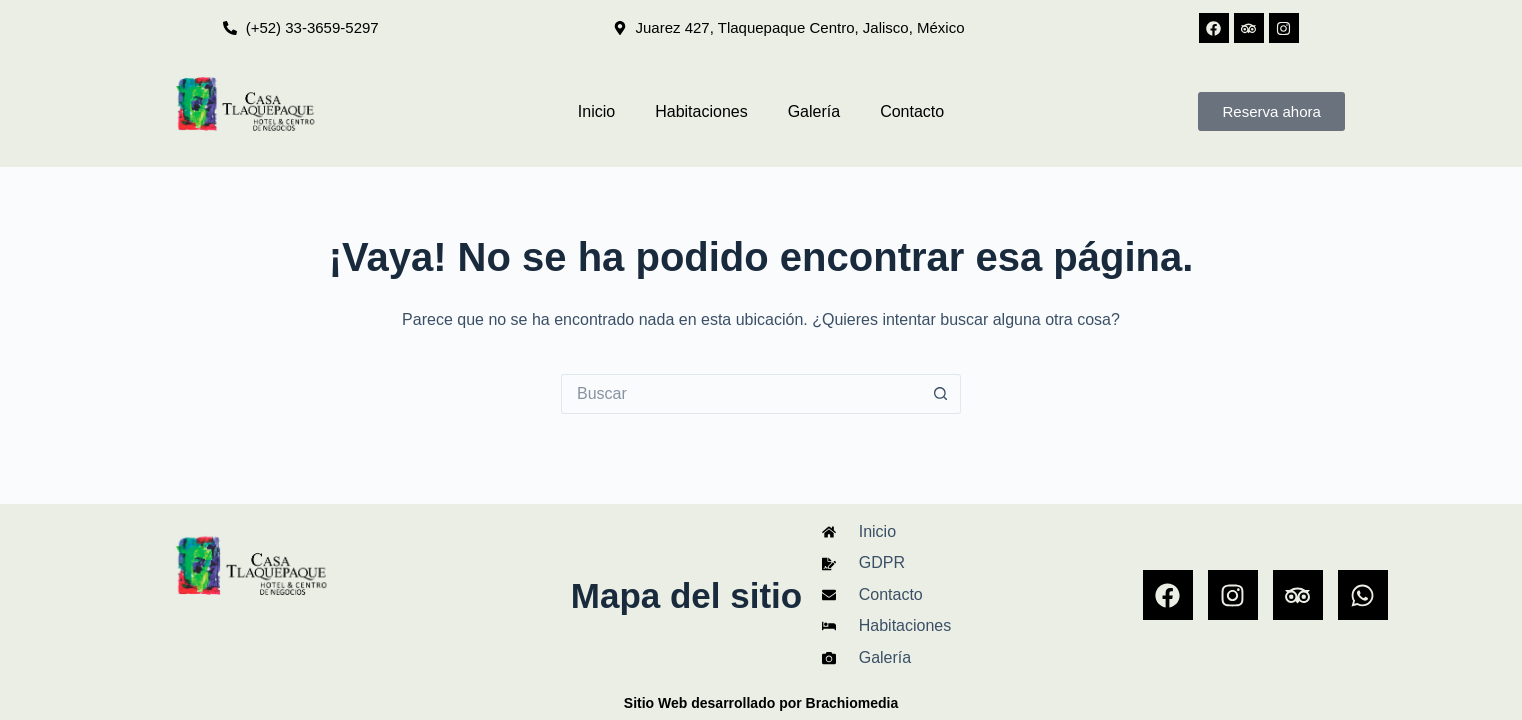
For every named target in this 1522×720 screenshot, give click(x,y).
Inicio (596, 111)
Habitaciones (701, 111)
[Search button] (941, 394)
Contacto (912, 111)
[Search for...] (741, 394)
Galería (814, 111)
